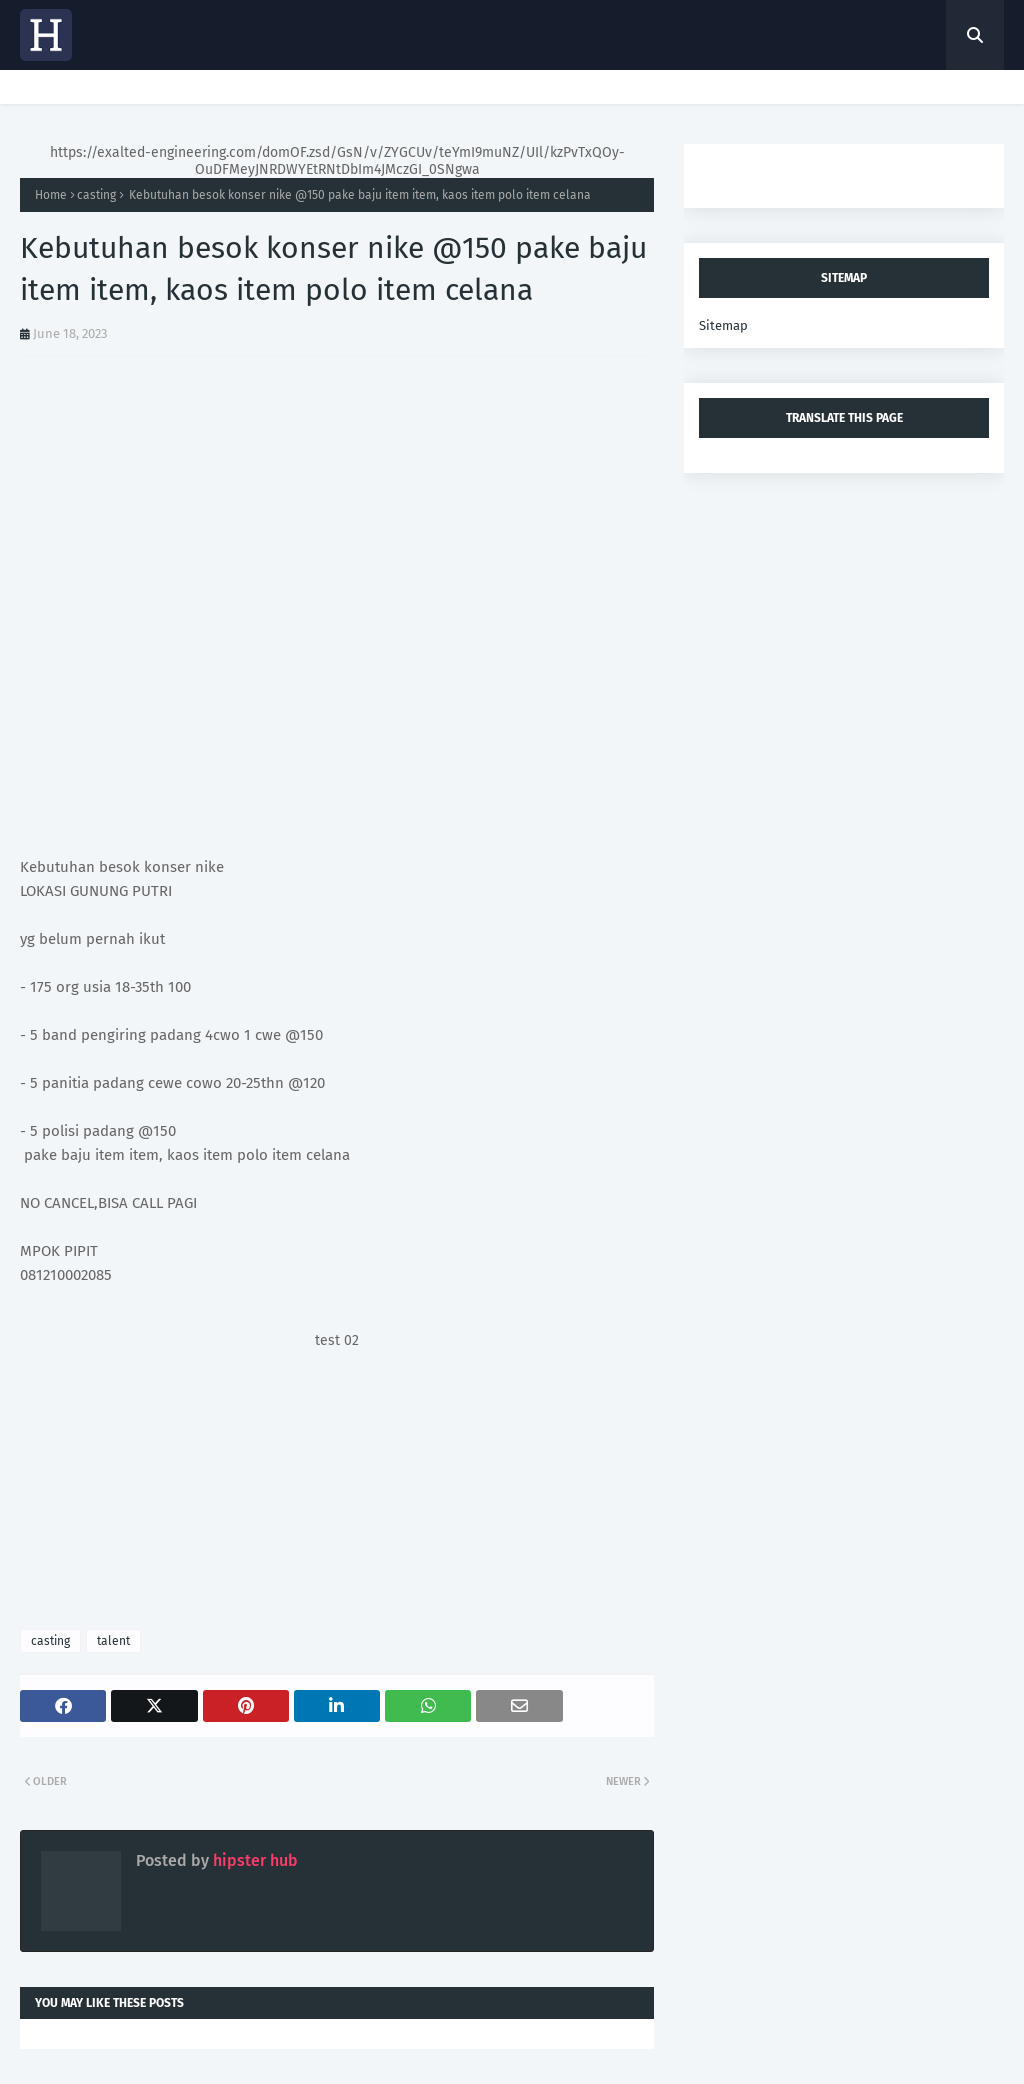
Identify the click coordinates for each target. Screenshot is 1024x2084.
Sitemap (723, 325)
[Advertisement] (337, 1489)
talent (113, 1641)
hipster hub (253, 1860)
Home (51, 195)
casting (96, 195)
